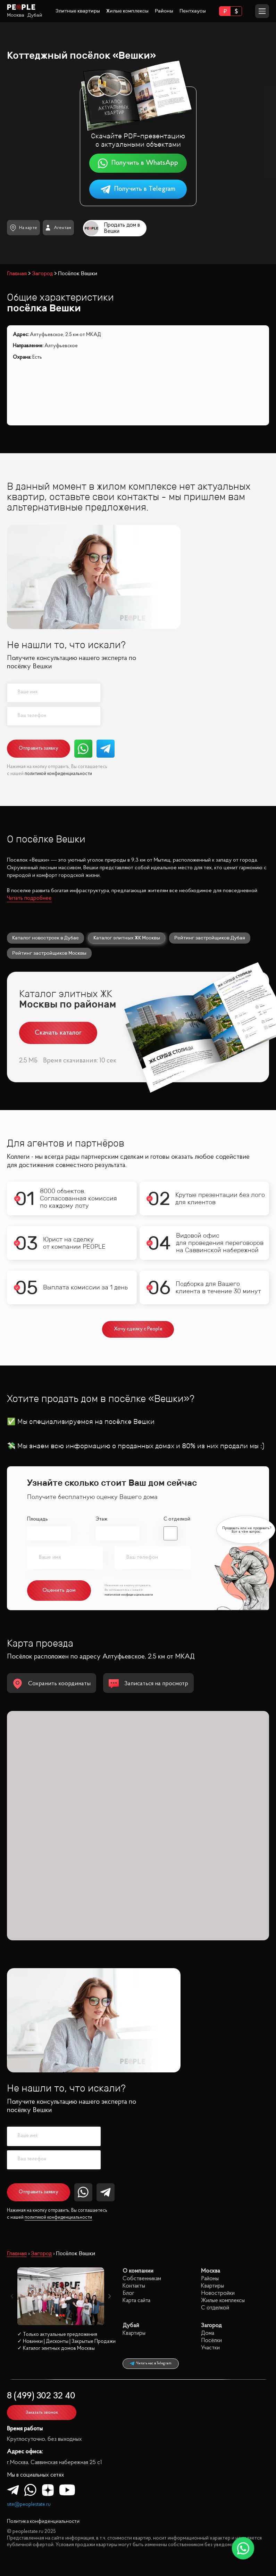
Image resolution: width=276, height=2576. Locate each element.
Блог (128, 2293)
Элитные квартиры (78, 11)
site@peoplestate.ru (29, 2504)
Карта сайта (136, 2301)
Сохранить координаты (51, 1684)
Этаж (101, 1519)
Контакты (134, 2286)
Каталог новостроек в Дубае (45, 938)
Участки (210, 2348)
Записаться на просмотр (148, 1684)
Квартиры (212, 2286)
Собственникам (142, 2279)
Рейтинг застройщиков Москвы (49, 953)
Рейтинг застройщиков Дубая (209, 938)
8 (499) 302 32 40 (41, 2396)
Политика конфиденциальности (43, 2521)
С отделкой (177, 1519)
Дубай (34, 15)
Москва (15, 15)
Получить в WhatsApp (138, 163)
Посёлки (211, 2340)
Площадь (37, 1519)
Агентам (58, 227)
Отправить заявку (38, 748)
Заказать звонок (42, 2412)
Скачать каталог (58, 1033)
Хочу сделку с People (138, 1329)
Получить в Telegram (138, 189)
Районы (164, 11)
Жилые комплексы (127, 11)
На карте (23, 228)
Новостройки (218, 2293)
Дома (207, 2333)
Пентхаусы (192, 11)
